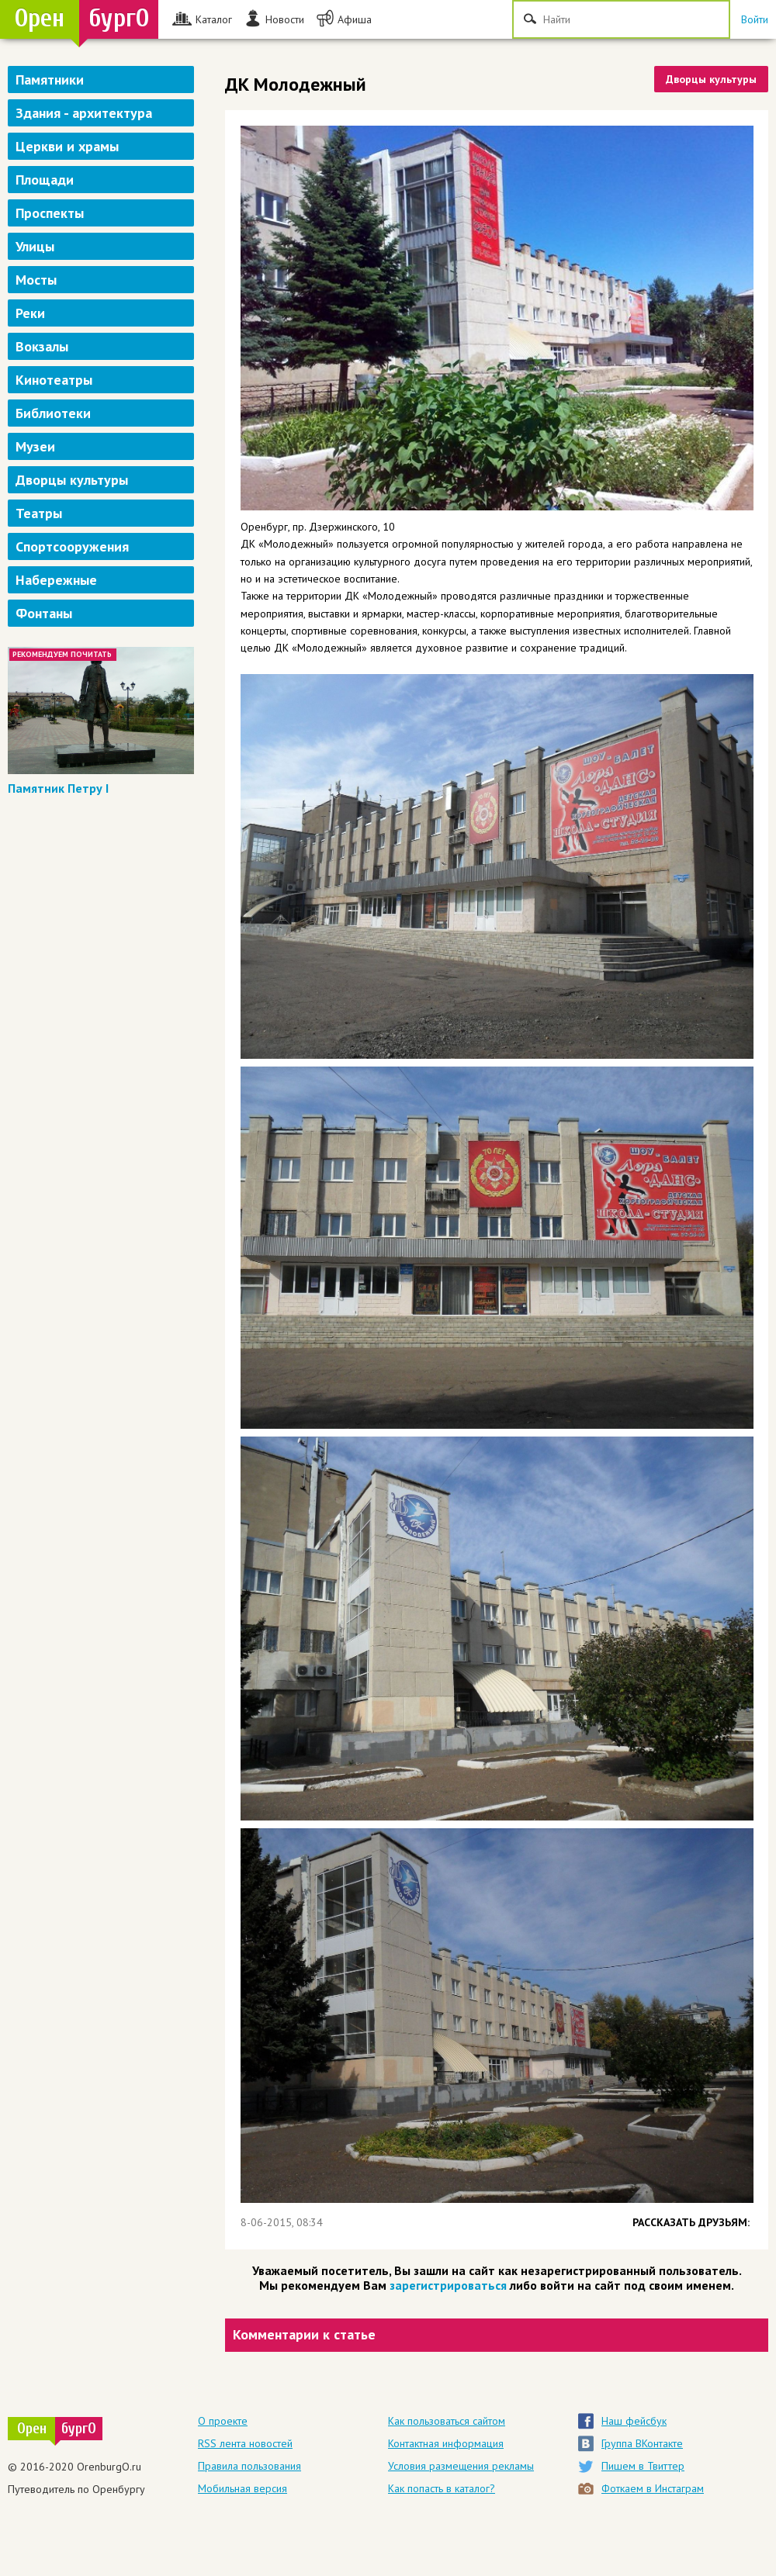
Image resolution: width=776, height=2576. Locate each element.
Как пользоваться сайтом (446, 2421)
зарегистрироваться (448, 2285)
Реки (30, 313)
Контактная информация (446, 2443)
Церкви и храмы (67, 146)
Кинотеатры (54, 380)
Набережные (56, 580)
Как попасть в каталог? (441, 2488)
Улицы (35, 246)
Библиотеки (53, 413)
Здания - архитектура (84, 113)
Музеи (35, 446)
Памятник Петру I (58, 788)
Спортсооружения (72, 546)
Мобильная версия (242, 2488)
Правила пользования (249, 2466)
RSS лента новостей (245, 2443)
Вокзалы (42, 346)
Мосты (36, 280)
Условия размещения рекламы (461, 2466)
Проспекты (50, 213)
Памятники (50, 79)
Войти (754, 19)
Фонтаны (44, 613)
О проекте (223, 2421)
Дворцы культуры (72, 480)
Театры (39, 513)
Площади (45, 179)
